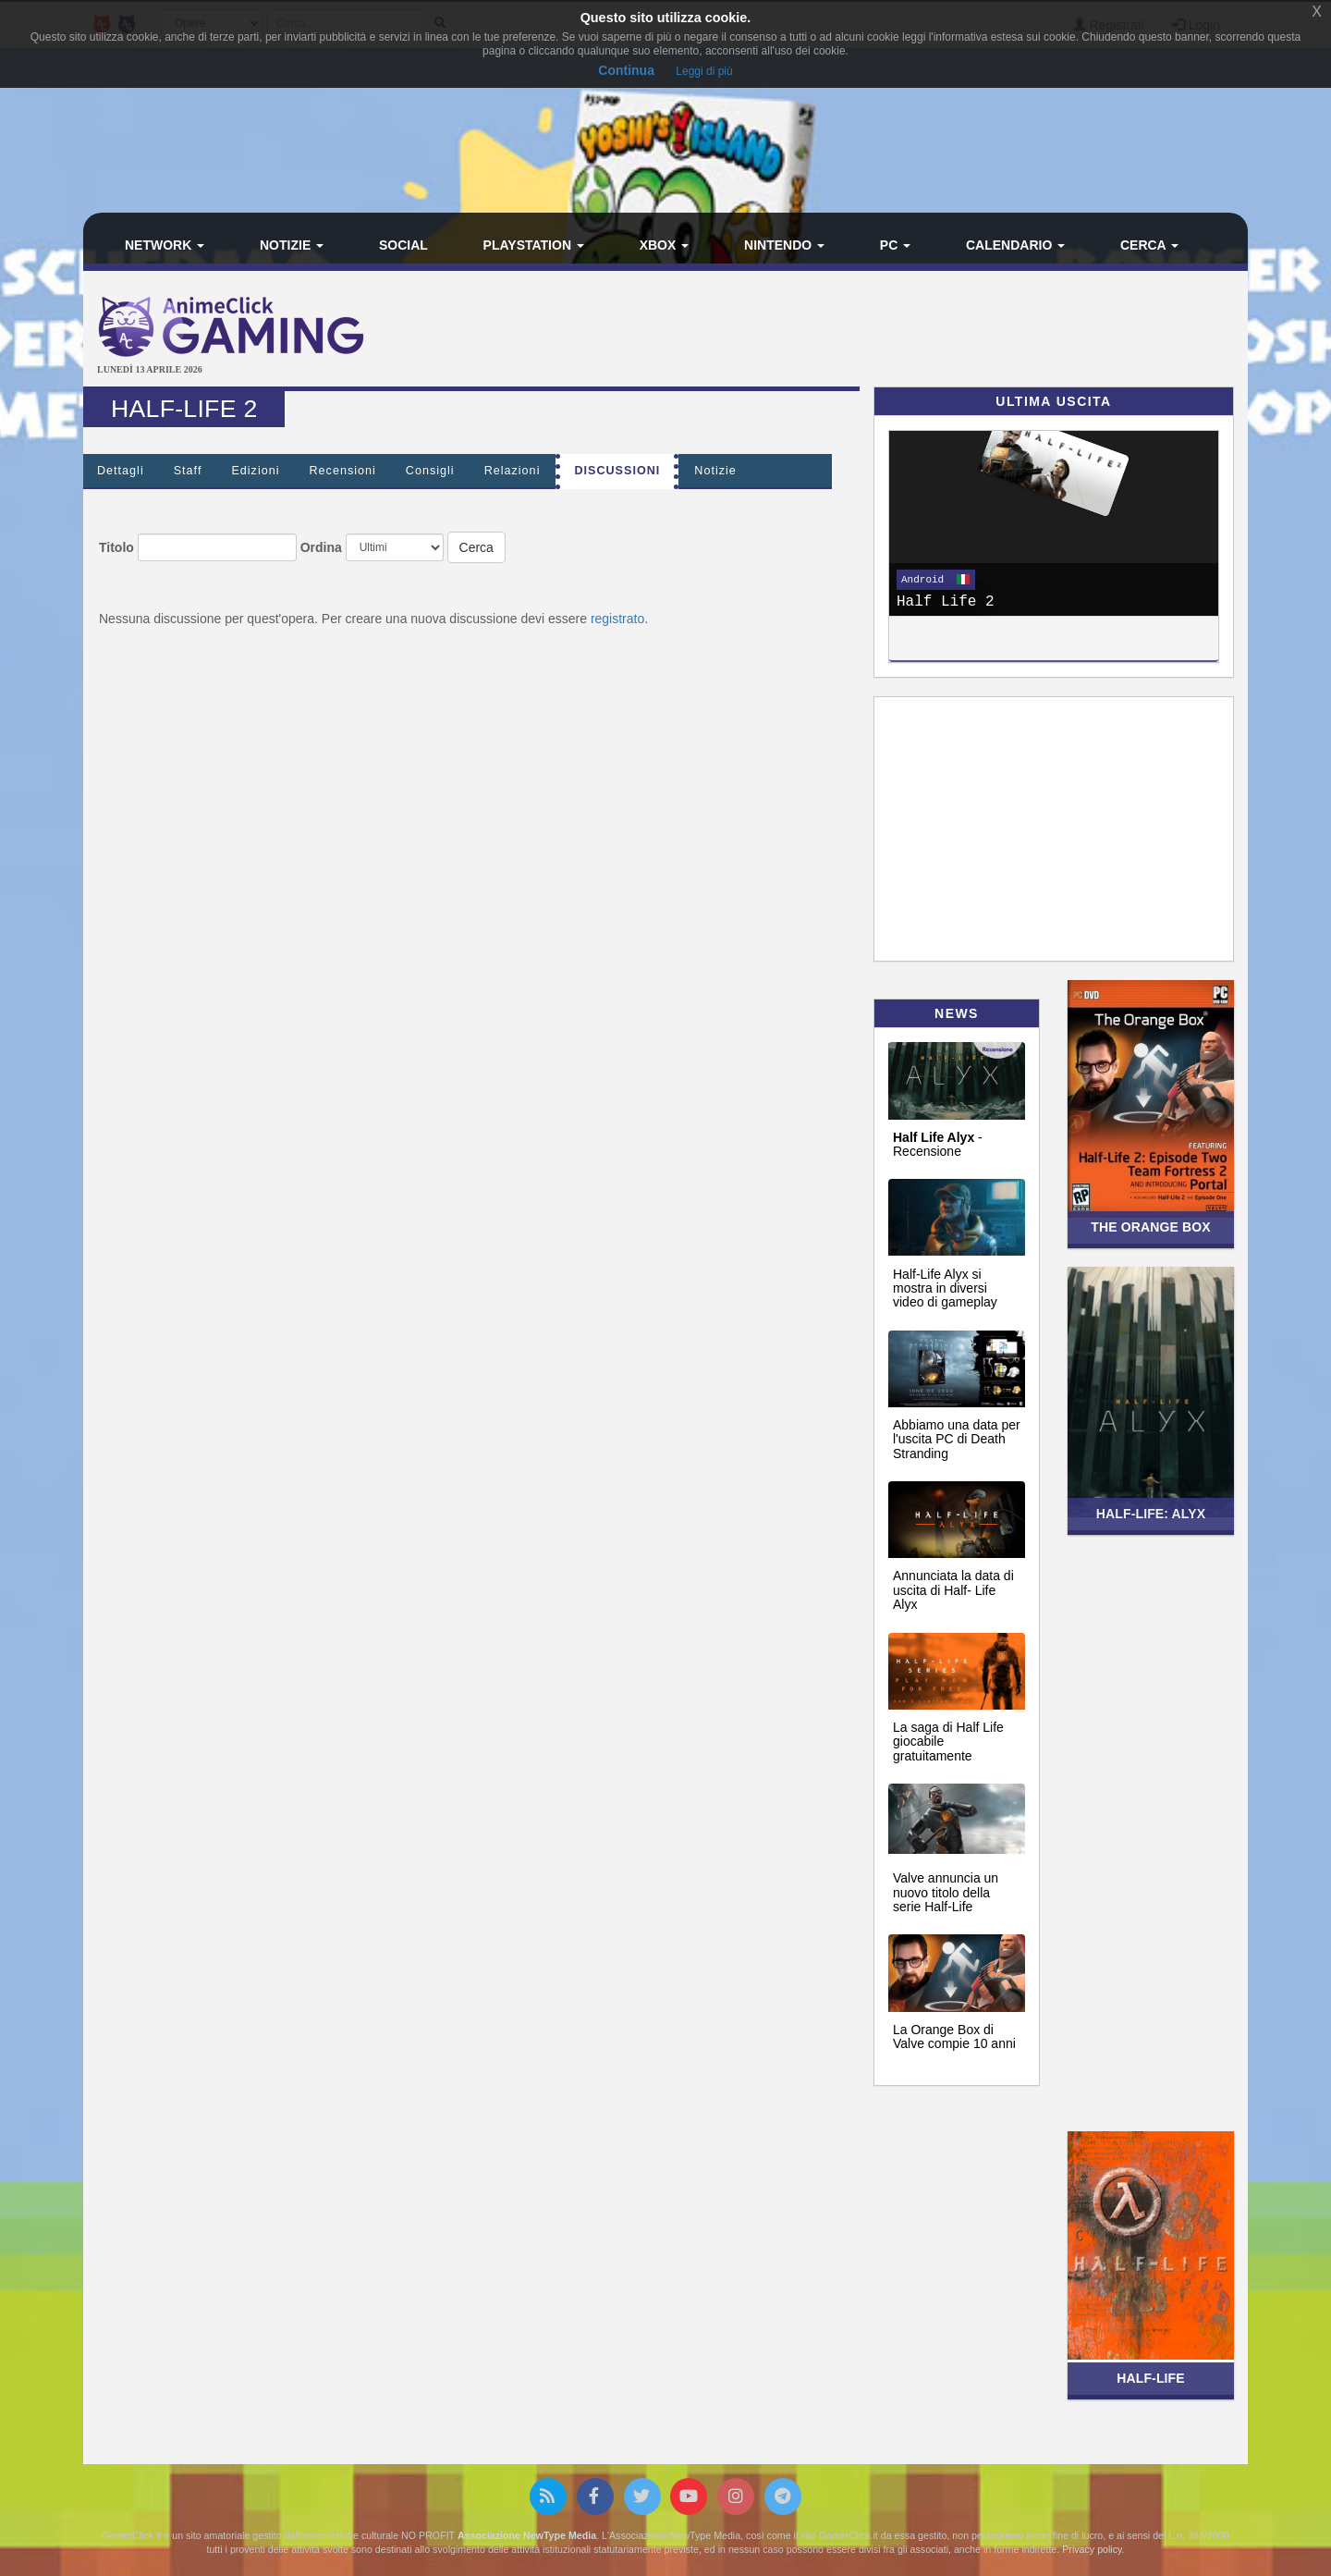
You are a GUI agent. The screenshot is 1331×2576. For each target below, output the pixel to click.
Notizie (292, 245)
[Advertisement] (859, 331)
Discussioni (617, 470)
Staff (188, 470)
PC (895, 245)
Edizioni (255, 470)
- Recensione (938, 1144)
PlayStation (533, 245)
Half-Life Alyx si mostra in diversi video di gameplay (945, 1288)
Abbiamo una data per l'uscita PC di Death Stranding (956, 1439)
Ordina (321, 547)
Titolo (116, 547)
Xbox (665, 245)
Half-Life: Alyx (1150, 1513)
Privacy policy (1091, 2549)
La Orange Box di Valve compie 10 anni (954, 2036)
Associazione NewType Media (527, 2535)
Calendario (1015, 245)
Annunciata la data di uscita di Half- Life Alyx (953, 1590)
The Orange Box (1150, 1227)
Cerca (1149, 245)
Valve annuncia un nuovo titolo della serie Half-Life (945, 1892)
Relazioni (512, 470)
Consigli (430, 470)
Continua (626, 70)
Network (164, 245)
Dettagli (120, 470)
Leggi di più (704, 71)
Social (403, 245)
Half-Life (1151, 2378)
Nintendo (784, 245)
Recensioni (343, 470)
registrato (617, 618)
